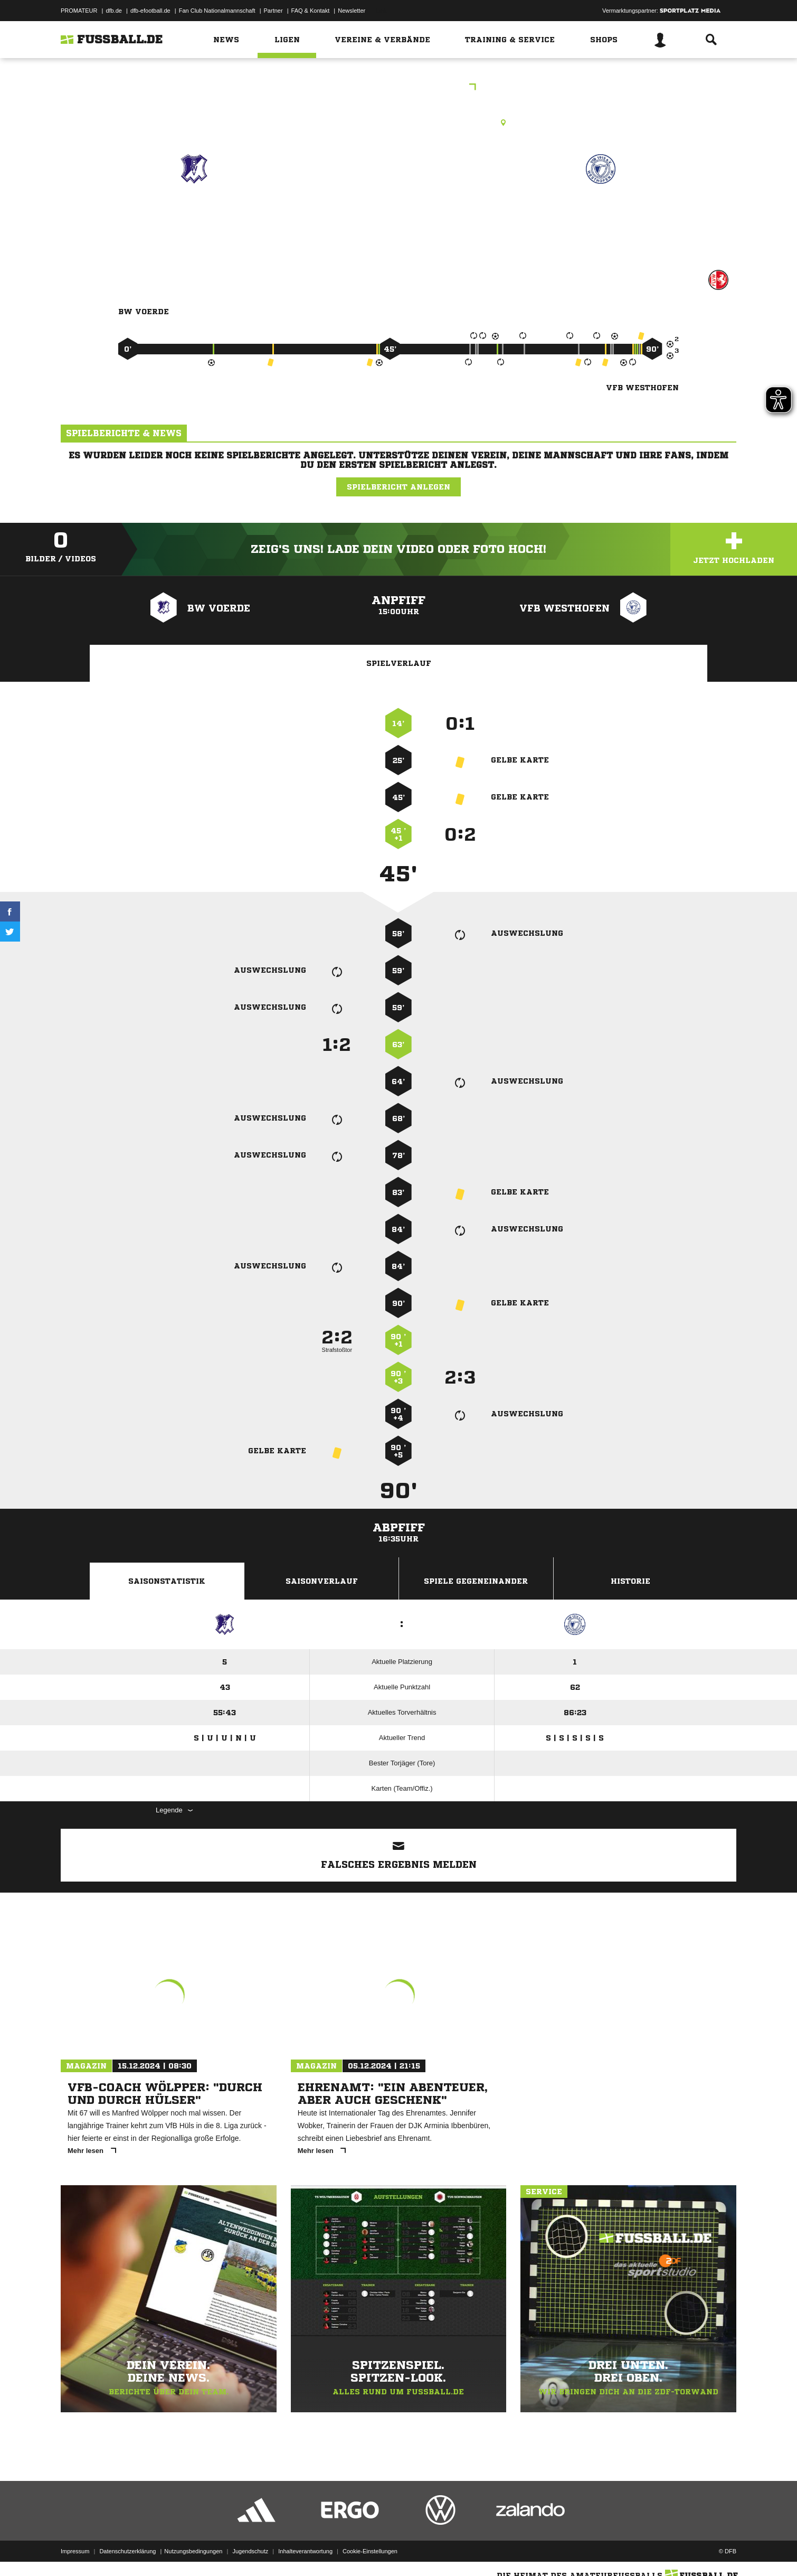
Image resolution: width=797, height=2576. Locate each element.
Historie (630, 1581)
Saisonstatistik (166, 1581)
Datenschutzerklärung (127, 2551)
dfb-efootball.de (150, 10)
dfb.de (114, 10)
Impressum (75, 2551)
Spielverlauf (398, 663)
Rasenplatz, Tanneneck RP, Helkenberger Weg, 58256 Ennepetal (398, 122)
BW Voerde (194, 214)
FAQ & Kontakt (310, 10)
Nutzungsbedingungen (193, 2551)
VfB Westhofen (600, 214)
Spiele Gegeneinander (476, 1581)
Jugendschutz (250, 2551)
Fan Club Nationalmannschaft (217, 10)
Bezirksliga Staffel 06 (398, 87)
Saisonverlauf (322, 1581)
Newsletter (351, 10)
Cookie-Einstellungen (370, 2551)
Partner (273, 10)
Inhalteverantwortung (305, 2551)
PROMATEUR (79, 10)
